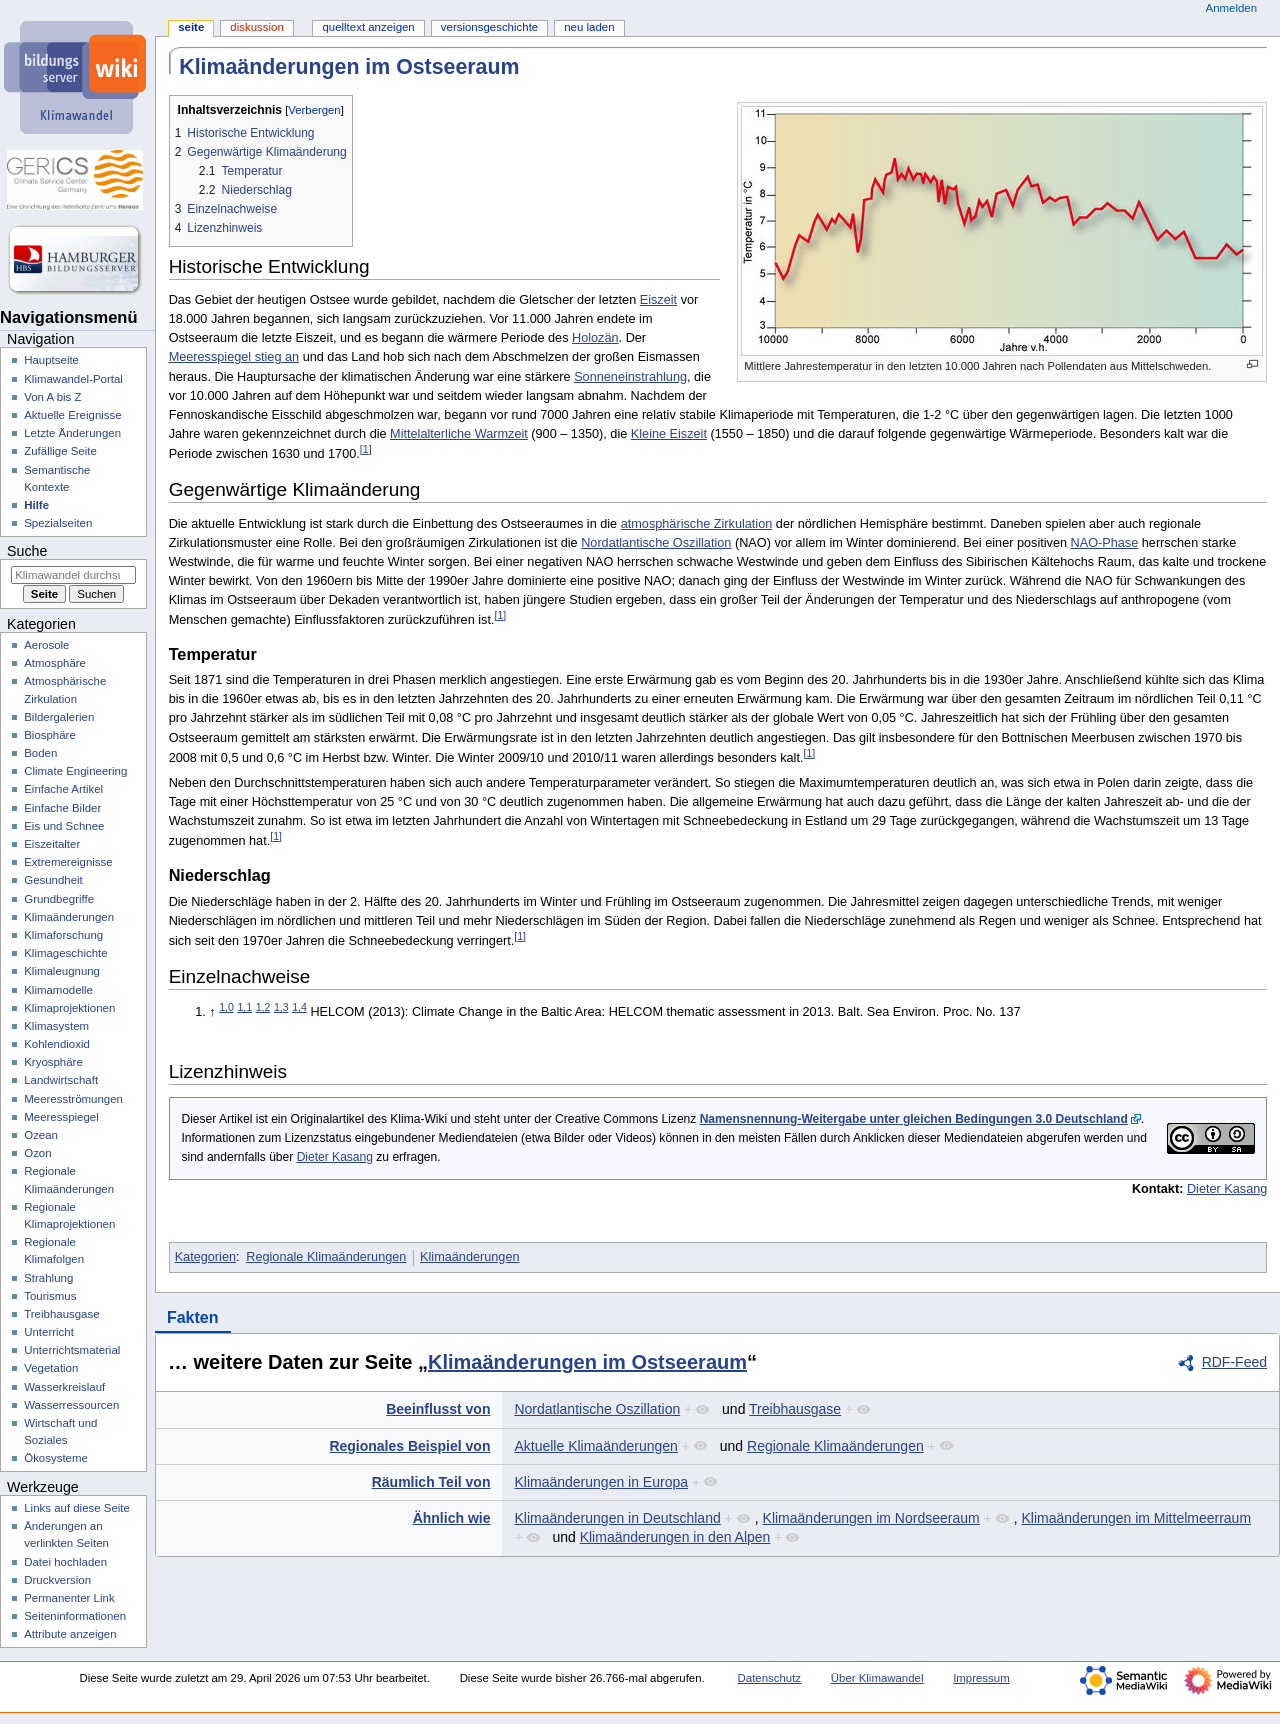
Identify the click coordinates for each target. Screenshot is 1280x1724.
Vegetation (51, 1368)
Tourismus (50, 1296)
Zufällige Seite (60, 451)
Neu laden (589, 27)
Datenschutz (770, 1678)
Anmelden (1232, 8)
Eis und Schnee (64, 826)
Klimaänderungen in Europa (601, 1482)
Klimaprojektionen (69, 1008)
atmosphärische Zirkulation (697, 524)
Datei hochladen (65, 1562)
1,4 (299, 1007)
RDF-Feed (1234, 1362)
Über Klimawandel (877, 1678)
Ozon (37, 1153)
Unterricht (49, 1332)
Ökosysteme (56, 1458)
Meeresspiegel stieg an (234, 357)
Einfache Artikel (63, 789)
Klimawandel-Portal (73, 379)
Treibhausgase (795, 1409)
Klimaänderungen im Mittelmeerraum (1137, 1518)
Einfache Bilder (62, 808)
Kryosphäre (53, 1062)
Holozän (595, 338)
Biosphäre (50, 735)
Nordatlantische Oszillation (656, 543)
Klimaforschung (63, 935)
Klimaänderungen (469, 1257)
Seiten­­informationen (75, 1616)
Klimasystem (56, 1026)
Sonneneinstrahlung (630, 377)
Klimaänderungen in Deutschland (617, 1518)
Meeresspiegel (61, 1117)
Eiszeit (658, 300)
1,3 (281, 1007)
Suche (27, 551)
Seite (191, 27)
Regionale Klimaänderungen (326, 1257)
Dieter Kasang (335, 1157)
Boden (40, 753)
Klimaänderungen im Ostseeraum (587, 1362)
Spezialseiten (58, 523)
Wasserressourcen (71, 1405)
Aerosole (46, 645)
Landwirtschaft (61, 1080)
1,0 (226, 1007)
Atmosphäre (55, 663)
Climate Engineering (75, 771)
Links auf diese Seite (77, 1508)
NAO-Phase (1105, 543)
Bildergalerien (59, 717)
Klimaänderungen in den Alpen (675, 1537)
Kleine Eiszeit (669, 434)
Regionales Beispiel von (409, 1446)
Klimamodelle (58, 990)
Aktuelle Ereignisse (72, 415)
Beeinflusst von (438, 1409)
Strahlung (48, 1278)
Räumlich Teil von (431, 1482)
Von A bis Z (52, 397)
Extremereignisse (68, 862)
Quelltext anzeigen (368, 27)
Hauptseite (51, 360)
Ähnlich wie (452, 1518)
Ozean (41, 1135)
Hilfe (36, 505)
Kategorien (205, 1257)
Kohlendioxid (57, 1044)
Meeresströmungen (73, 1099)
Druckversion (57, 1580)
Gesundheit (53, 880)
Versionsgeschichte (489, 27)
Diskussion (256, 27)
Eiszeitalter (52, 844)
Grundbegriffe (59, 899)
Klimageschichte (65, 953)
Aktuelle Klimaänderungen (595, 1446)
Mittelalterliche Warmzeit (459, 434)
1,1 (244, 1007)
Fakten (193, 1317)
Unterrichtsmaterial (72, 1350)
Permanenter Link (69, 1598)
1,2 (263, 1007)
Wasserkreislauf (64, 1387)
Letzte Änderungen (72, 433)
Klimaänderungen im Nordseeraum (871, 1518)
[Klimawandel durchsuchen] (73, 575)
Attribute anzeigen (70, 1634)
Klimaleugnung (62, 971)
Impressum (981, 1678)
